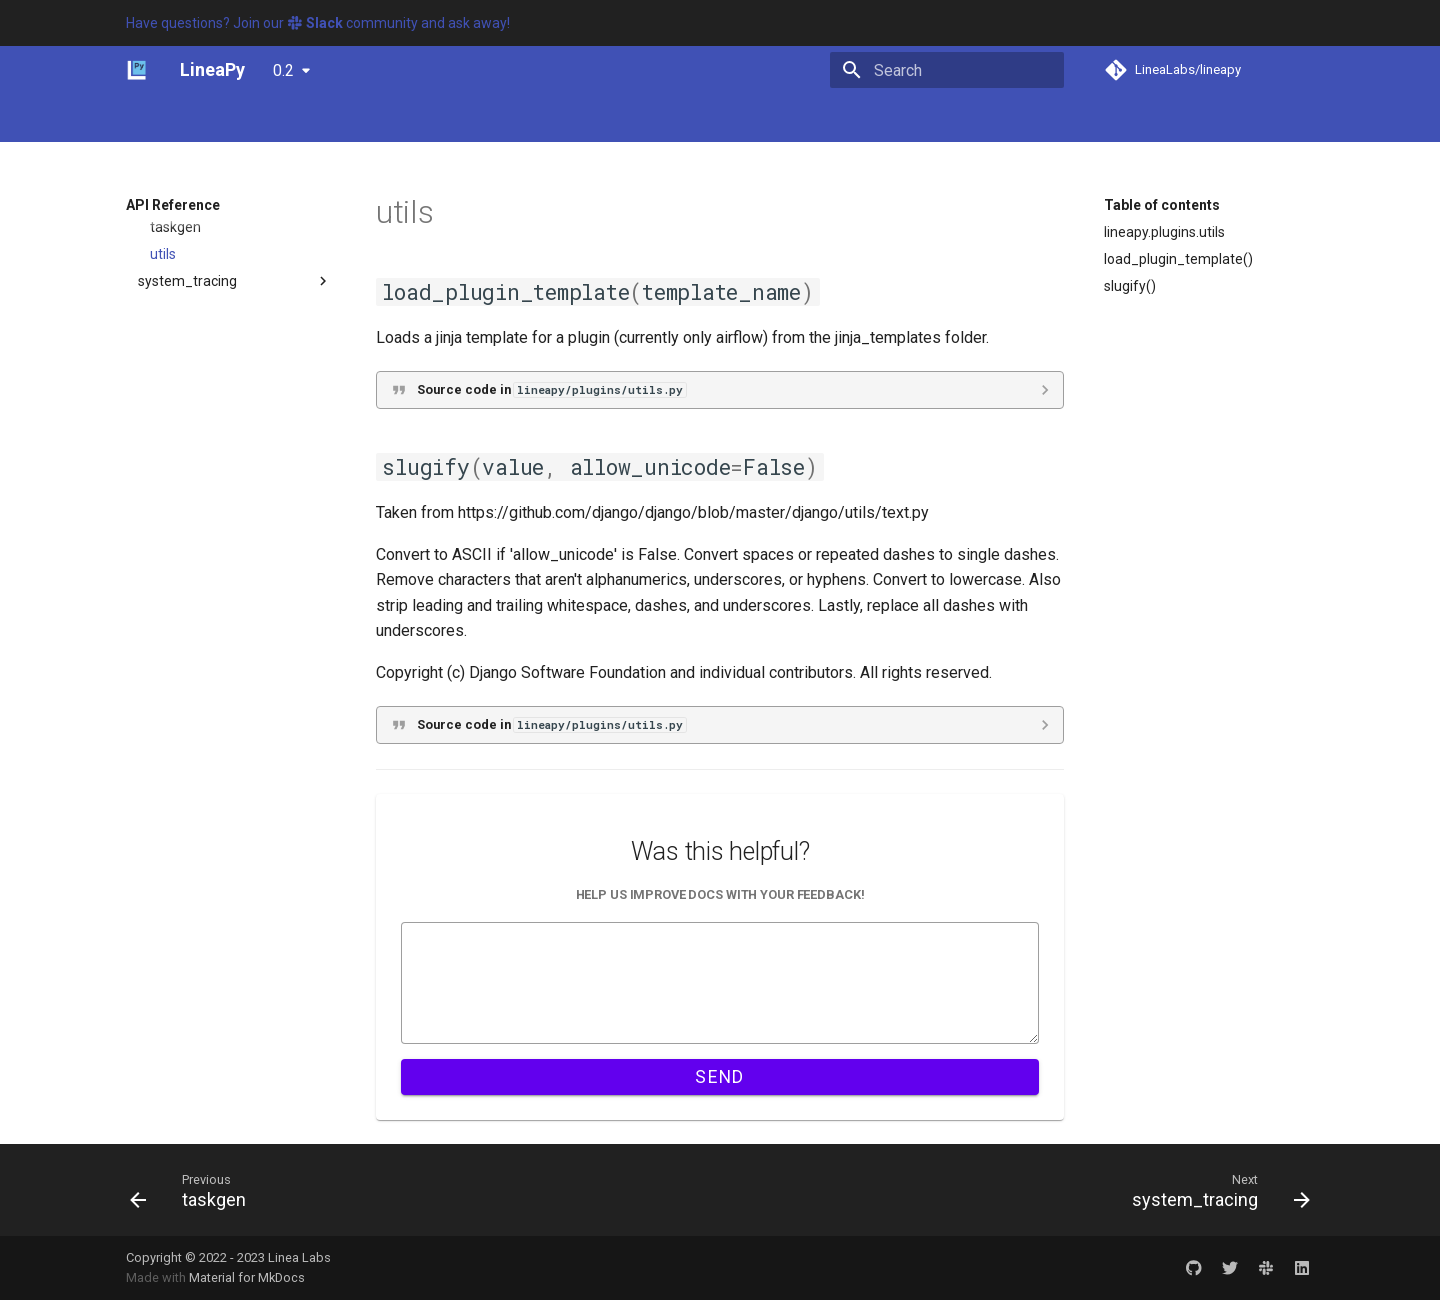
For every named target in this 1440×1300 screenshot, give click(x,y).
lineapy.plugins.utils (1164, 232)
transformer (177, 906)
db (146, 340)
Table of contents (1162, 205)
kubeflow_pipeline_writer (230, 636)
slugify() (1130, 286)
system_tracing (187, 879)
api (147, 259)
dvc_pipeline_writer (212, 609)
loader (170, 663)
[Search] (947, 70)
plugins (160, 502)
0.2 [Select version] (283, 70)
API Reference (472, 119)
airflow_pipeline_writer (222, 529)
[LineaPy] (137, 70)
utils (163, 852)
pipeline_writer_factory (224, 690)
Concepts (220, 119)
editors (160, 367)
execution (169, 421)
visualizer (168, 960)
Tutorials (303, 119)
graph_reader (181, 448)
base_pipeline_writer (216, 583)
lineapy (148, 232)
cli (144, 286)
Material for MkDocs (247, 1277)
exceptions (172, 394)
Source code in (551, 389)
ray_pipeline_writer (211, 717)
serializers (182, 744)
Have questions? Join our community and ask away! (318, 23)
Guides (378, 119)
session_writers (200, 771)
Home (145, 119)
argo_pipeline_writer (215, 556)
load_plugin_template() (1178, 259)
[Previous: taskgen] (194, 1190)
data (152, 313)
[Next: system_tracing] (1215, 1190)
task (163, 798)
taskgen (175, 825)
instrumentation (189, 475)
